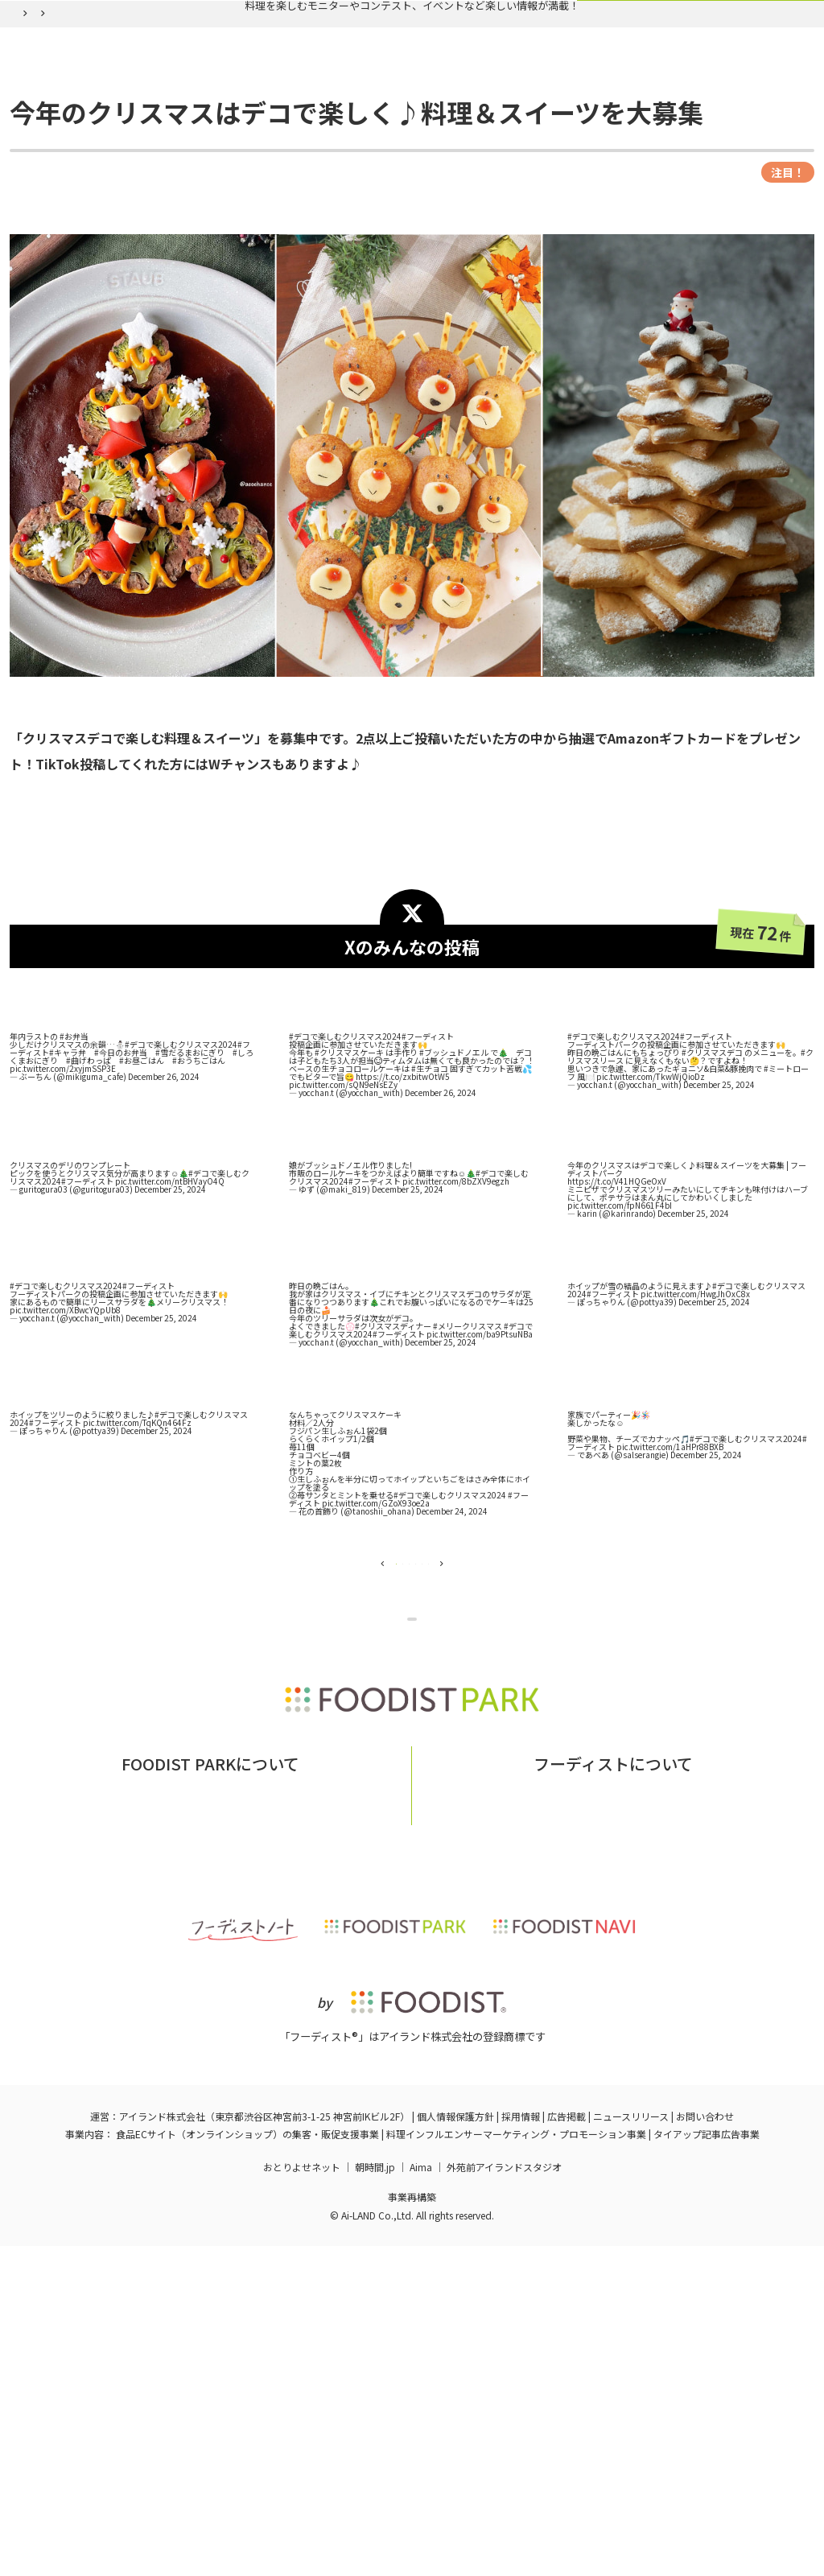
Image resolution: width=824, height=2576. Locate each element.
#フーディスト (428, 1184)
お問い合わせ (283, 2115)
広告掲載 (566, 2446)
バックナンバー (345, 123)
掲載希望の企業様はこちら (210, 2139)
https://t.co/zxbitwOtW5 (403, 1224)
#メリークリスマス (467, 1474)
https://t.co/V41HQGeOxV (616, 1329)
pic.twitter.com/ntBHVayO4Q (170, 1329)
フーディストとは (535, 2115)
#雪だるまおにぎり (190, 1200)
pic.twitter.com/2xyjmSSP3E (63, 1216)
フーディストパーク (59, 161)
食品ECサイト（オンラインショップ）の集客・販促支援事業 (247, 2464)
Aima (421, 2497)
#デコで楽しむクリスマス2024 (181, 1192)
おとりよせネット (301, 2497)
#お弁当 (74, 1184)
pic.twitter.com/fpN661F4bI (619, 1353)
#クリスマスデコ (712, 1200)
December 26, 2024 (164, 1224)
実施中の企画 (228, 123)
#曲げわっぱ (88, 1208)
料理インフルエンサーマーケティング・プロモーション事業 (516, 2464)
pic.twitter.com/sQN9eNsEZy (343, 1232)
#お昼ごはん (141, 1208)
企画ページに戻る (415, 1820)
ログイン (608, 123)
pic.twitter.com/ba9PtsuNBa (479, 1482)
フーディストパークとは (168, 2115)
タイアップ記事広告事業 (706, 2464)
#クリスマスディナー (393, 1474)
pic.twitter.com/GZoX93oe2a (376, 1651)
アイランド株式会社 (162, 2446)
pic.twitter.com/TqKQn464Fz (137, 1570)
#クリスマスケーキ (349, 1200)
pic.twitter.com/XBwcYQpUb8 (65, 1458)
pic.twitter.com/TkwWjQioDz (650, 1224)
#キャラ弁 (67, 1200)
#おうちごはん (198, 1208)
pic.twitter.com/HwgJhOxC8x (695, 1442)
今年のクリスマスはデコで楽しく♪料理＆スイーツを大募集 (335, 161)
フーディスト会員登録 (486, 123)
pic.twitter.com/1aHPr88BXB (669, 1595)
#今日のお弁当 (120, 1200)
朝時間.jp (375, 2497)
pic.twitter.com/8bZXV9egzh (455, 1329)
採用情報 (520, 2446)
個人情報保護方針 (455, 2446)
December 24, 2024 (452, 1659)
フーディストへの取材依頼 (667, 2115)
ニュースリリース (631, 2446)
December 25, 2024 (719, 1232)
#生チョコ (429, 1216)
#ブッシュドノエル (453, 1200)
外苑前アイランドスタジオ (504, 2497)
